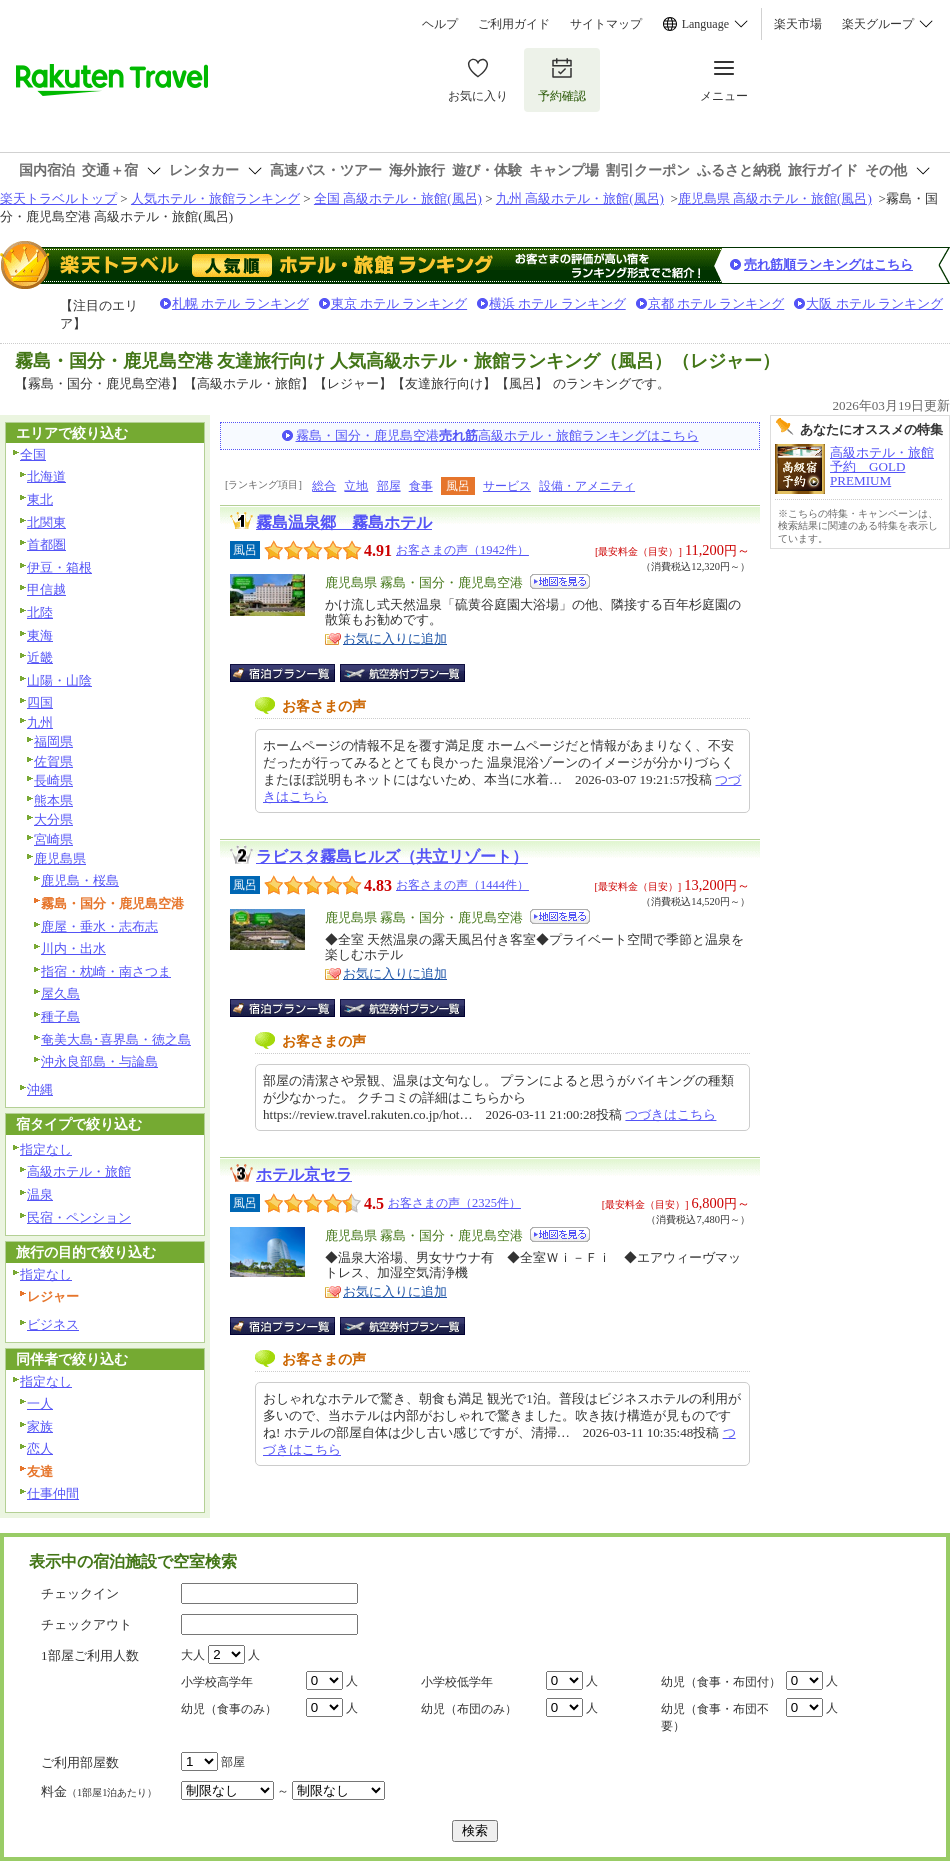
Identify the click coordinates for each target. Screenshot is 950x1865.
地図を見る (560, 581)
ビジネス (53, 1324)
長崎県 (53, 780)
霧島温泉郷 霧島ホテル (344, 522)
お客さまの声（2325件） (454, 1203)
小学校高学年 (217, 1682)
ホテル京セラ (304, 1174)
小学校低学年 (457, 1682)
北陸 (40, 612)
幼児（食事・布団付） (721, 1682)
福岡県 (53, 741)
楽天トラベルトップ (58, 198)
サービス (507, 486)
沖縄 (40, 1089)
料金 (99, 1791)
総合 (324, 486)
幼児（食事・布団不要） (715, 1717)
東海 (40, 635)
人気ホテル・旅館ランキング (215, 198)
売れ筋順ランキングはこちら (828, 264)
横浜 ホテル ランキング (557, 303)
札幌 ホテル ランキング (240, 303)
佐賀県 (53, 761)
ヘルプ (440, 24)
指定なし (46, 1149)
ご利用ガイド (514, 24)
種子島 (60, 1016)
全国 (33, 454)
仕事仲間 (53, 1493)
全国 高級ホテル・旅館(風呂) (398, 198)
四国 (40, 702)
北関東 (46, 522)
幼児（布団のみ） (469, 1709)
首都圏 (46, 544)
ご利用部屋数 (80, 1762)
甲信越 (46, 589)
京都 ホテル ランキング (716, 303)
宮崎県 (53, 839)
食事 (421, 486)
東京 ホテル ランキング (399, 303)
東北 (40, 499)
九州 (40, 722)
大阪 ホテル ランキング (874, 303)
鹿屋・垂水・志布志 (99, 926)
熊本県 (53, 800)
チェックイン (80, 1593)
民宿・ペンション (79, 1217)
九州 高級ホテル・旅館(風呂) (580, 198)
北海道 (46, 476)
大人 (193, 1655)
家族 (40, 1426)
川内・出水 (73, 948)
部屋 (389, 486)
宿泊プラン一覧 (292, 673)
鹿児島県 (60, 858)
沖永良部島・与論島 (99, 1061)
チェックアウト (86, 1624)
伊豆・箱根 (59, 567)
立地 (356, 486)
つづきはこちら (670, 1114)
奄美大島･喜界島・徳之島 (116, 1039)
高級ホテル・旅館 (79, 1171)
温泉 (40, 1194)
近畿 (40, 657)
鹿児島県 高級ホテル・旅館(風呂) (775, 198)
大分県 (53, 819)
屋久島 (60, 993)
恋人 (40, 1448)
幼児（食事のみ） (229, 1709)
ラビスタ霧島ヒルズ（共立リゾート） (392, 856)
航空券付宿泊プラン (402, 673)
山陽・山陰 (59, 680)
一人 (40, 1403)
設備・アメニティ (587, 486)
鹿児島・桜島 (80, 880)
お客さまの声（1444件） (462, 885)
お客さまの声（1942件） (462, 550)
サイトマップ (606, 24)
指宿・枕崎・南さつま (106, 971)
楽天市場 (798, 24)
